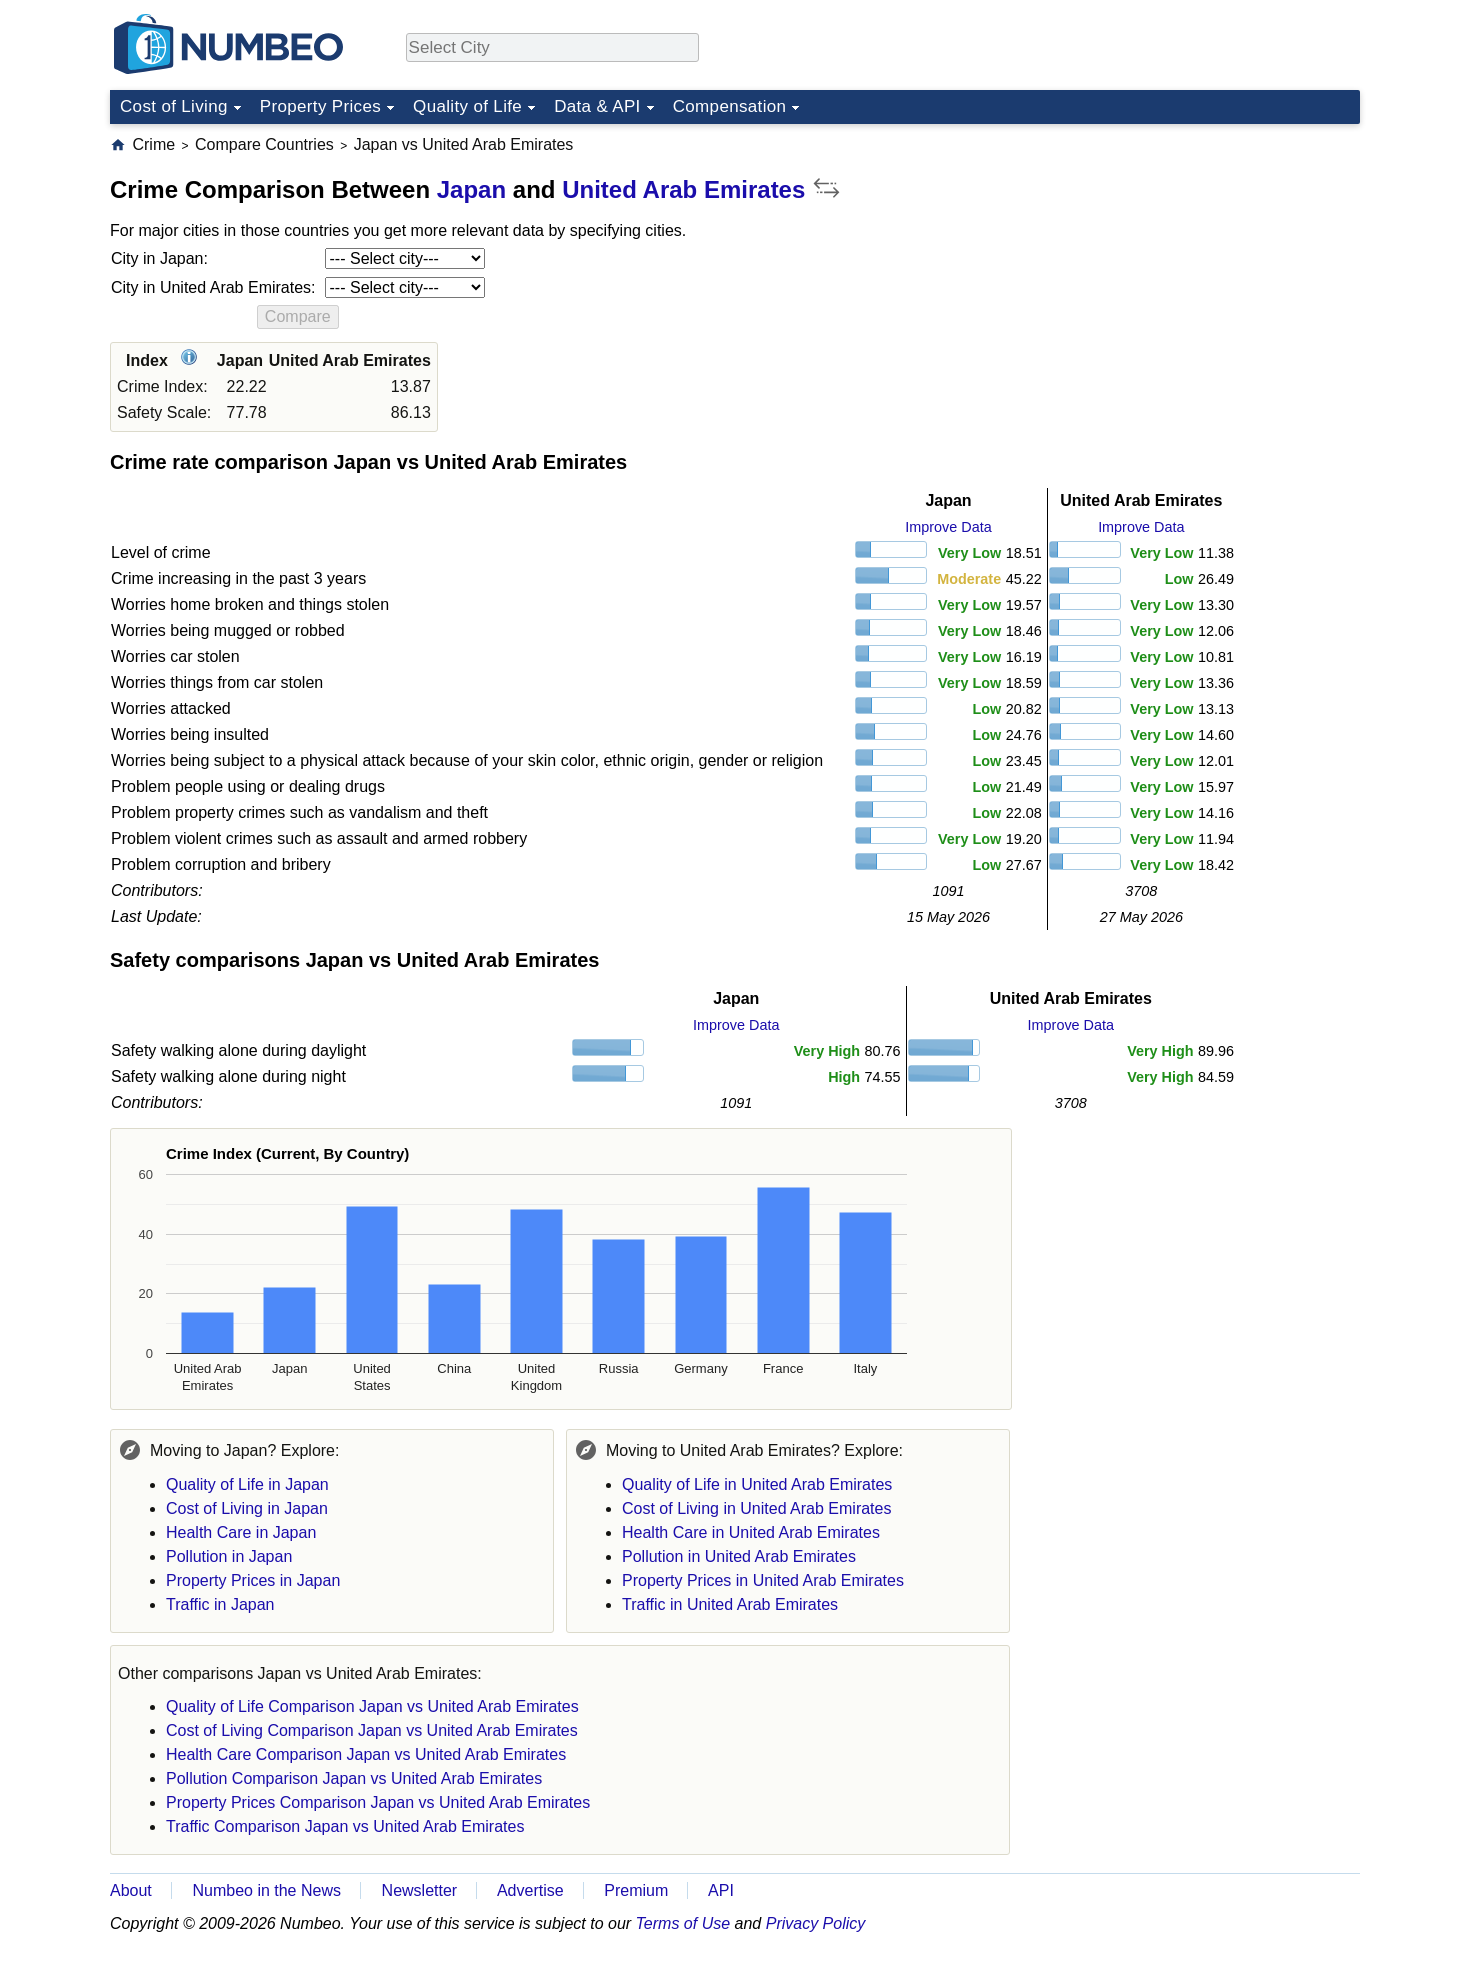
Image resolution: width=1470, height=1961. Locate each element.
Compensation (730, 106)
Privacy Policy (816, 1923)
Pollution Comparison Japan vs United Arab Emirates (354, 1778)
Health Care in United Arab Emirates (751, 1532)
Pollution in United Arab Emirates (739, 1556)
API (721, 1890)
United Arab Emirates (683, 189)
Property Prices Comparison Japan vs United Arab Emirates (378, 1802)
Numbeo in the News (266, 1890)
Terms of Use (683, 1923)
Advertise (530, 1890)
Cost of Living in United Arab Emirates (756, 1508)
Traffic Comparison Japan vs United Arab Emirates (345, 1826)
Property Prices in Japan (253, 1580)
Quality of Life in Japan (247, 1484)
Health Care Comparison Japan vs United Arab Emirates (366, 1754)
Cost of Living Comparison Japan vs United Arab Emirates (372, 1730)
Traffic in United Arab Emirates (730, 1604)
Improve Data (948, 527)
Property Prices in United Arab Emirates (763, 1580)
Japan (471, 189)
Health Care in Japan (241, 1532)
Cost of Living (174, 106)
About (131, 1890)
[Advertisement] (1210, 259)
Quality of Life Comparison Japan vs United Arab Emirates (372, 1706)
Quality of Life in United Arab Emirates (757, 1484)
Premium (636, 1890)
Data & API (597, 106)
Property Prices (320, 106)
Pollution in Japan (229, 1556)
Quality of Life (467, 106)
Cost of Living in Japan (247, 1508)
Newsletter (420, 1890)
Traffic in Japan (220, 1604)
